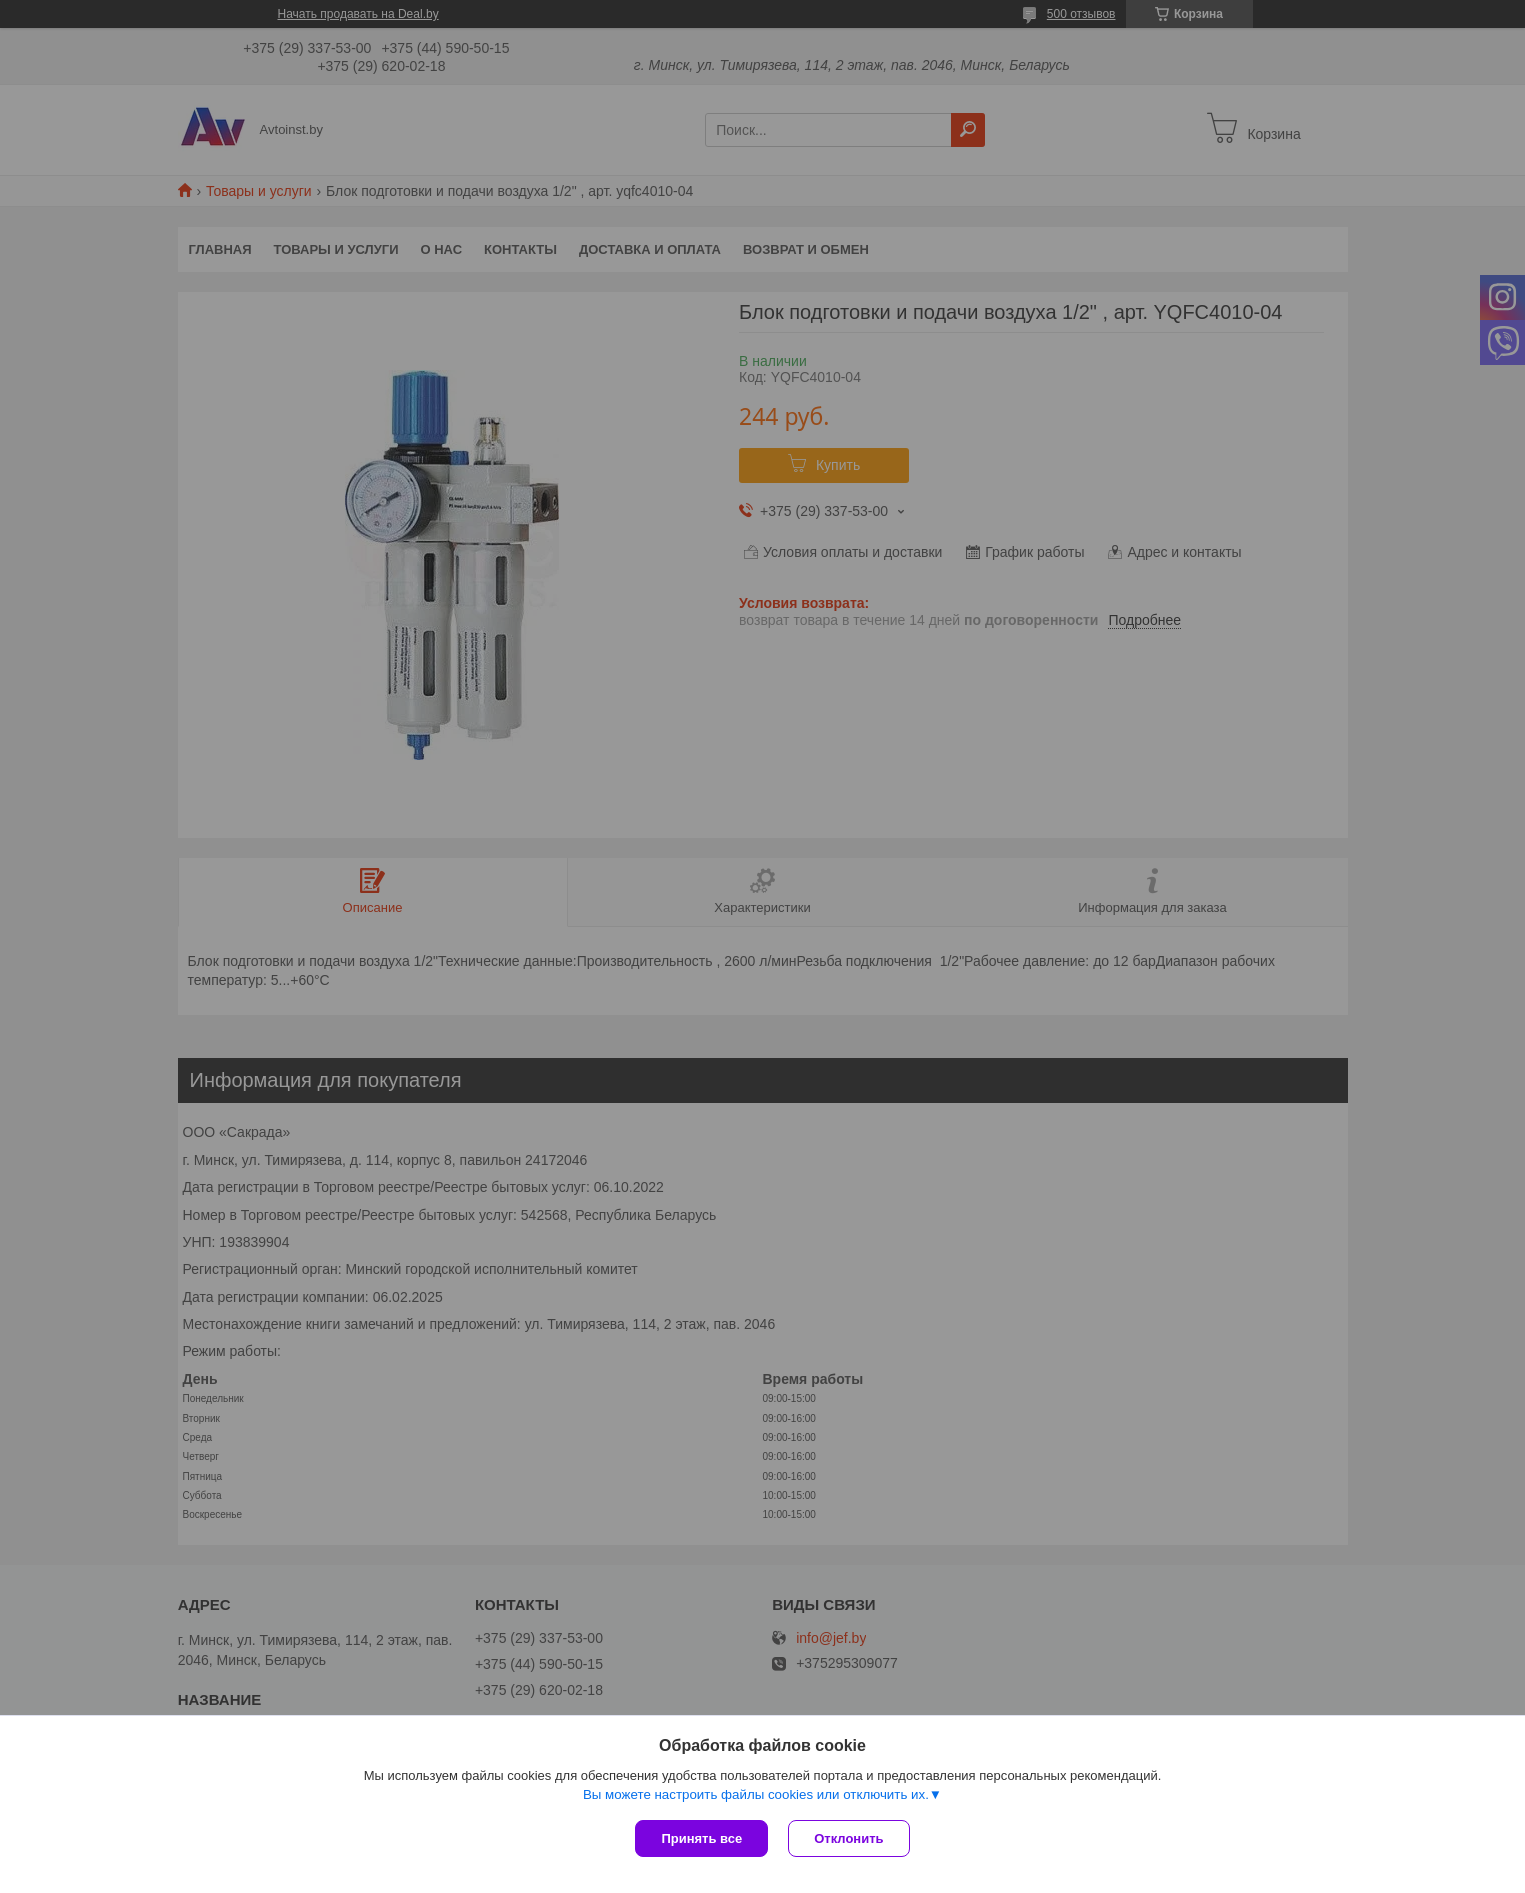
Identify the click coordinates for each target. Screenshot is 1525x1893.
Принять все (701, 1838)
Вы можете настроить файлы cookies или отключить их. (756, 1794)
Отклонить (848, 1838)
